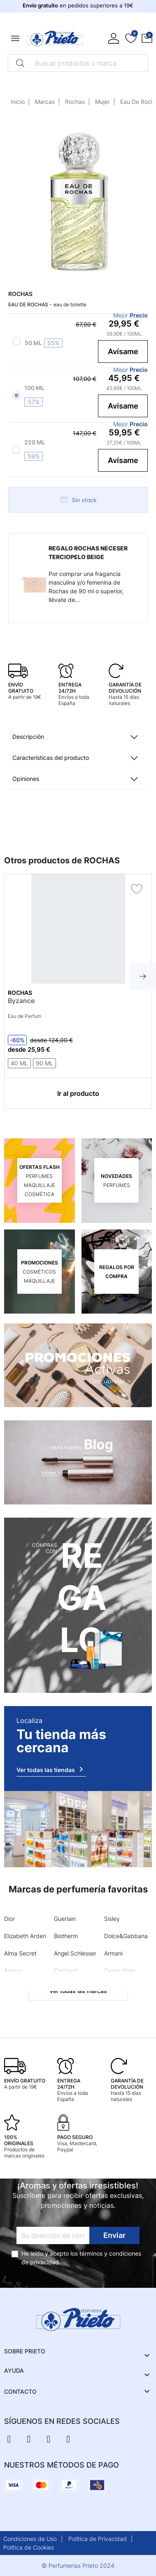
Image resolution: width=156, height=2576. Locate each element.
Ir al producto (78, 1093)
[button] (147, 38)
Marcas (45, 101)
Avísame (123, 351)
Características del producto (50, 757)
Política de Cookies (28, 2547)
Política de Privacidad (97, 2538)
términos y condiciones (110, 2253)
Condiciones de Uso (30, 2538)
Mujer (102, 101)
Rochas (75, 101)
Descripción (28, 736)
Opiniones (25, 778)
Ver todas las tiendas (51, 1769)
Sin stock (78, 500)
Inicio (18, 101)
